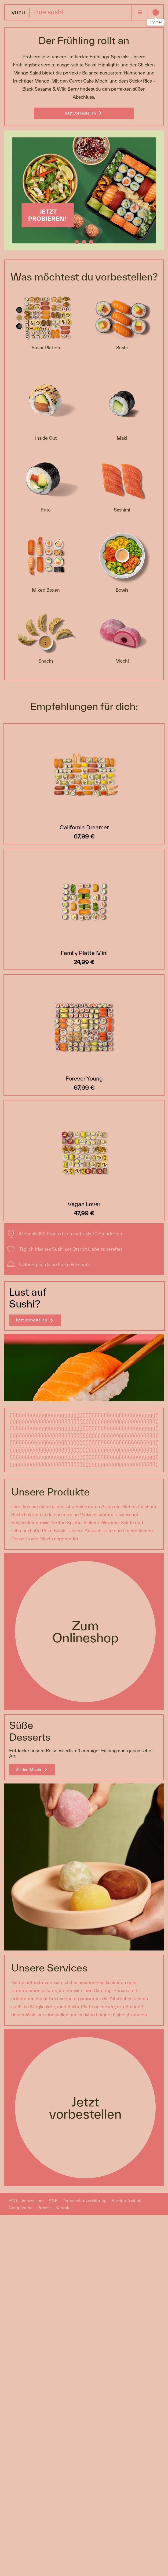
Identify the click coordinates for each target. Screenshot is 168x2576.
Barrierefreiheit (126, 2200)
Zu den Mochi (28, 1769)
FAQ (13, 2200)
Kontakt (63, 2207)
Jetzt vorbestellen (80, 113)
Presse (44, 2207)
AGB (53, 2200)
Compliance (20, 2207)
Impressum (33, 2200)
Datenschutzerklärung (85, 2200)
